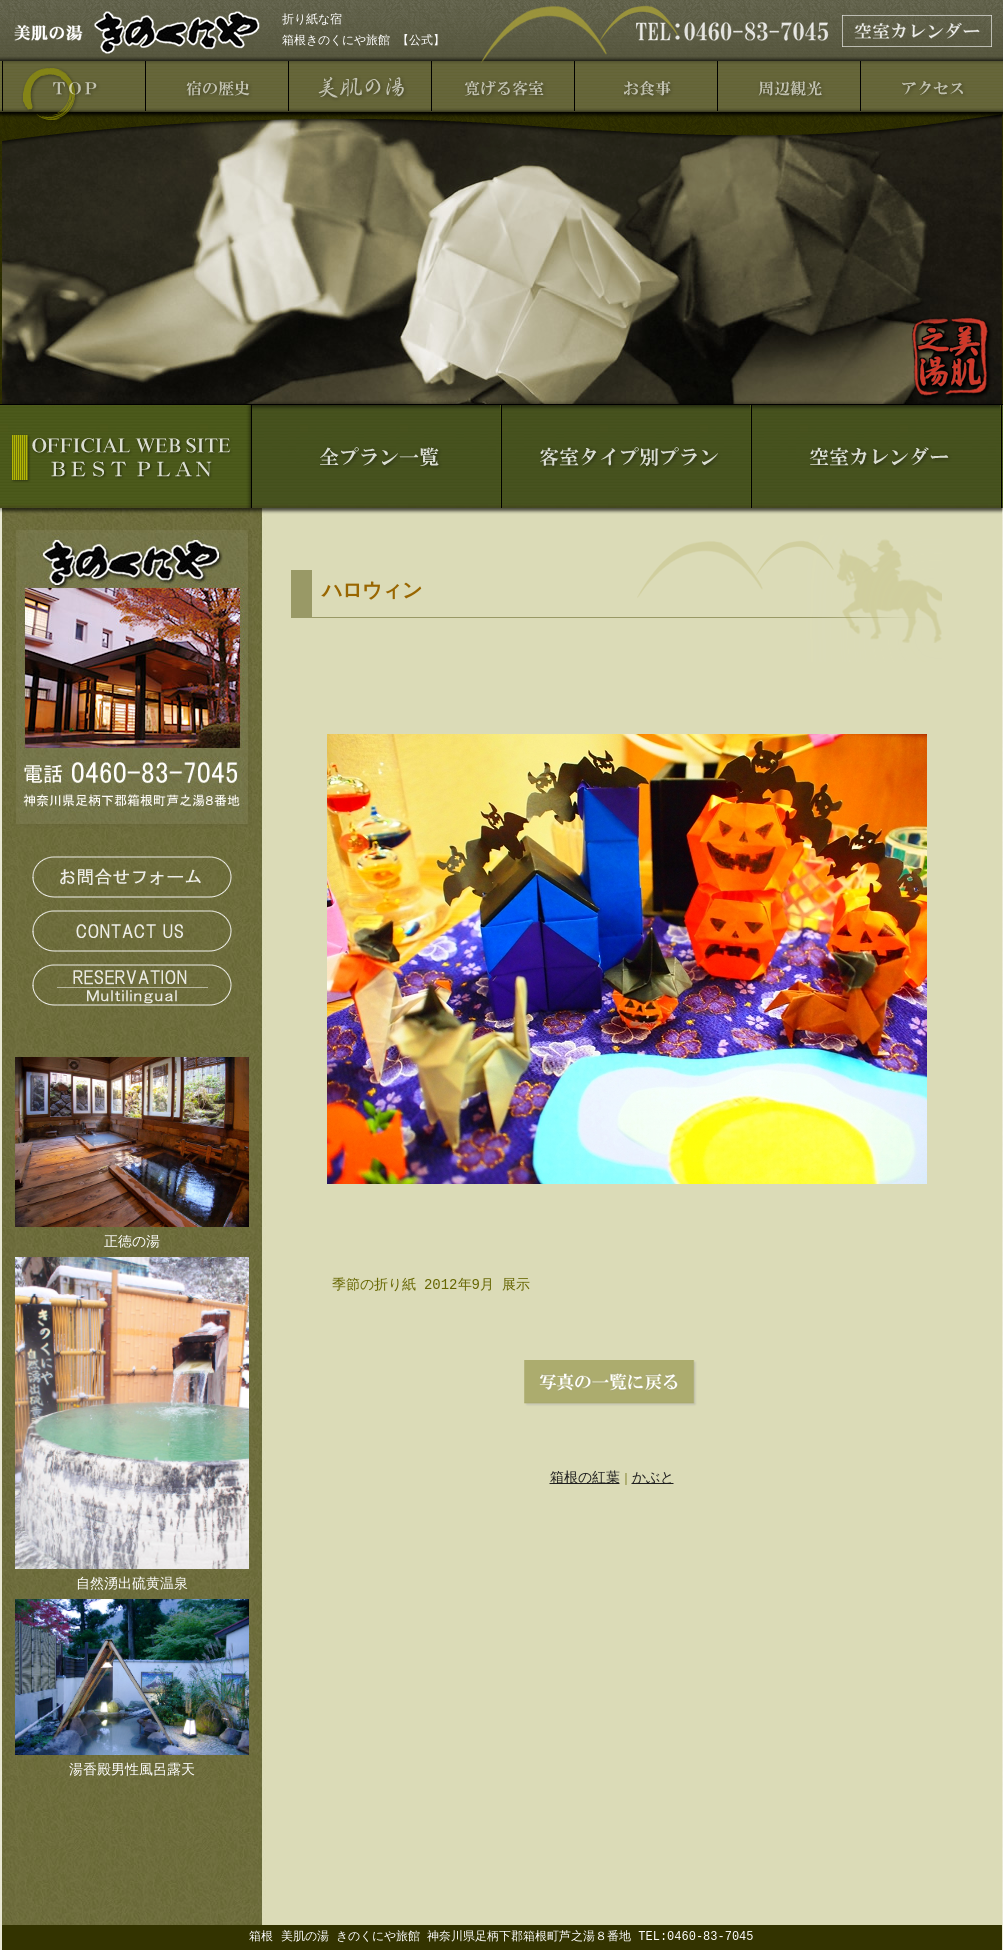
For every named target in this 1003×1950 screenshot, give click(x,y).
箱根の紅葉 (585, 1476)
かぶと (653, 1476)
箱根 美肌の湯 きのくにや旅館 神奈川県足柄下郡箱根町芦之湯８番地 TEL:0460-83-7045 (501, 1936)
